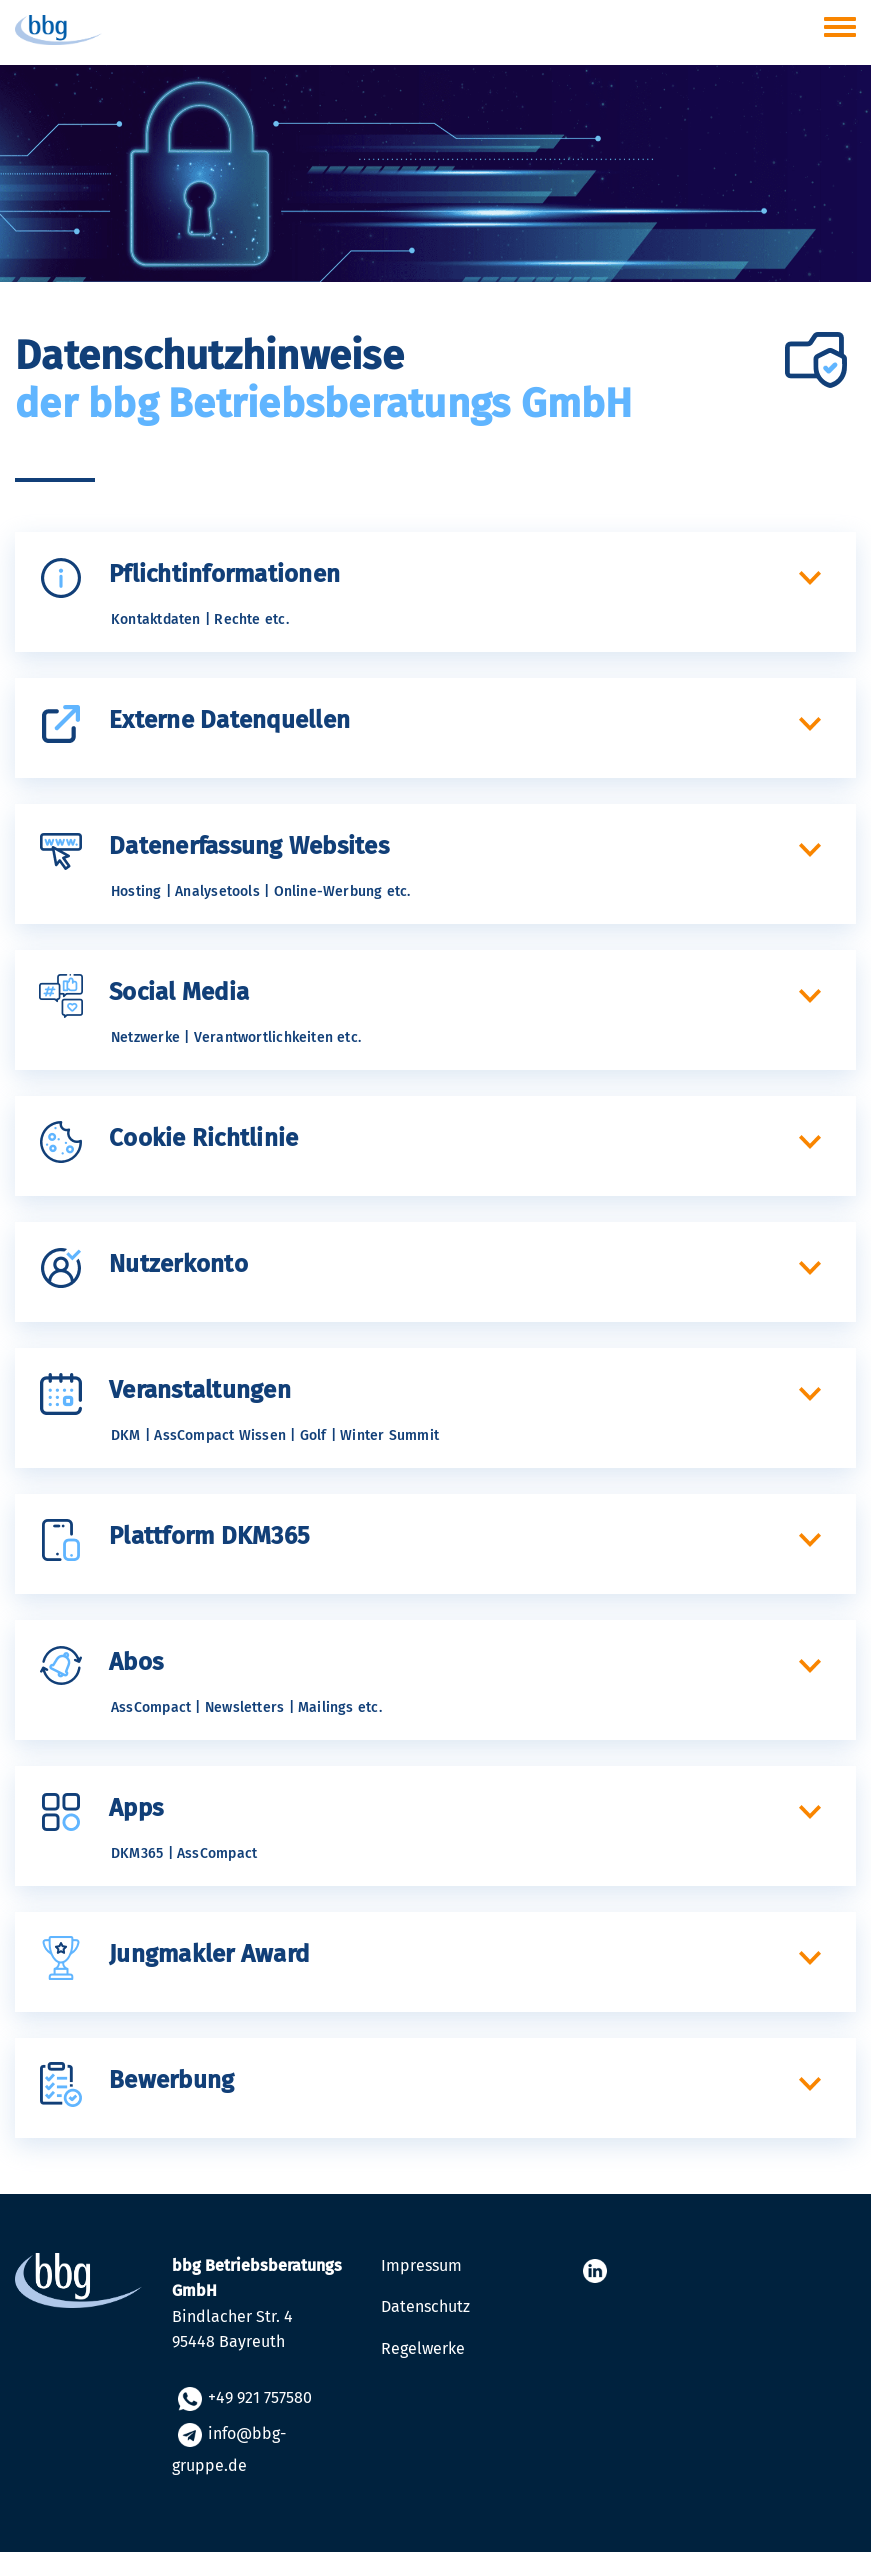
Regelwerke (423, 2348)
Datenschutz (425, 2306)
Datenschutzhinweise (209, 356)
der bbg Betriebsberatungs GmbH (324, 404)
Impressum (421, 2265)
